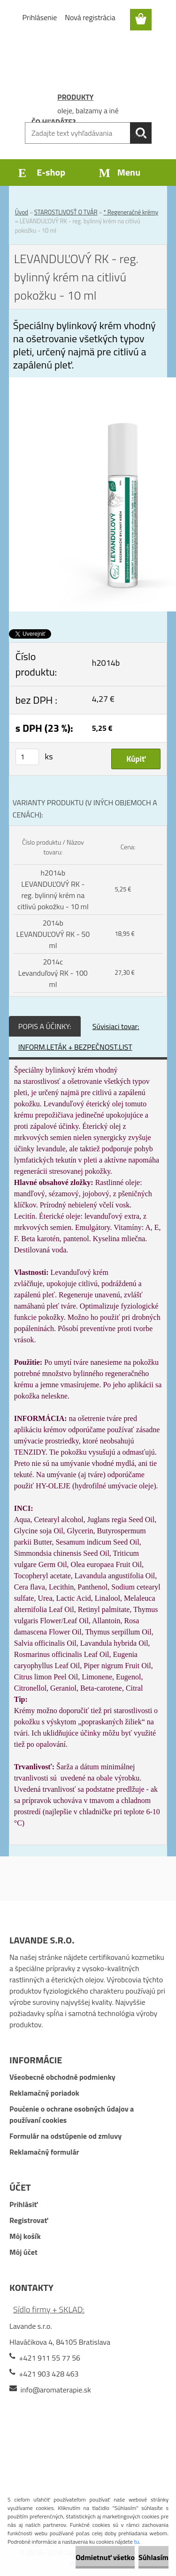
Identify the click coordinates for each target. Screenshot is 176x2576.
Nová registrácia (90, 17)
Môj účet (23, 2252)
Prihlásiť (23, 2204)
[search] (141, 133)
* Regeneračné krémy (130, 212)
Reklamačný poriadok (44, 2092)
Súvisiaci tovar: (115, 1026)
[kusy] (27, 757)
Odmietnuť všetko (105, 2557)
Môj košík (25, 2236)
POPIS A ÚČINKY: (44, 1026)
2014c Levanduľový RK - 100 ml (53, 973)
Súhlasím (153, 2557)
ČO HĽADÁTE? (53, 121)
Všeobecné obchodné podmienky (62, 2077)
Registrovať (28, 2220)
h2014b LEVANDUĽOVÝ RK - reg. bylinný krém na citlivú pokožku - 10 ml (53, 889)
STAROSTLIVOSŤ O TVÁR (66, 212)
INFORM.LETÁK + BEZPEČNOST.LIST (75, 1046)
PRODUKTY (75, 97)
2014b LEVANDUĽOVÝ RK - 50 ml (53, 934)
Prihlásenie (40, 17)
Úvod (21, 212)
